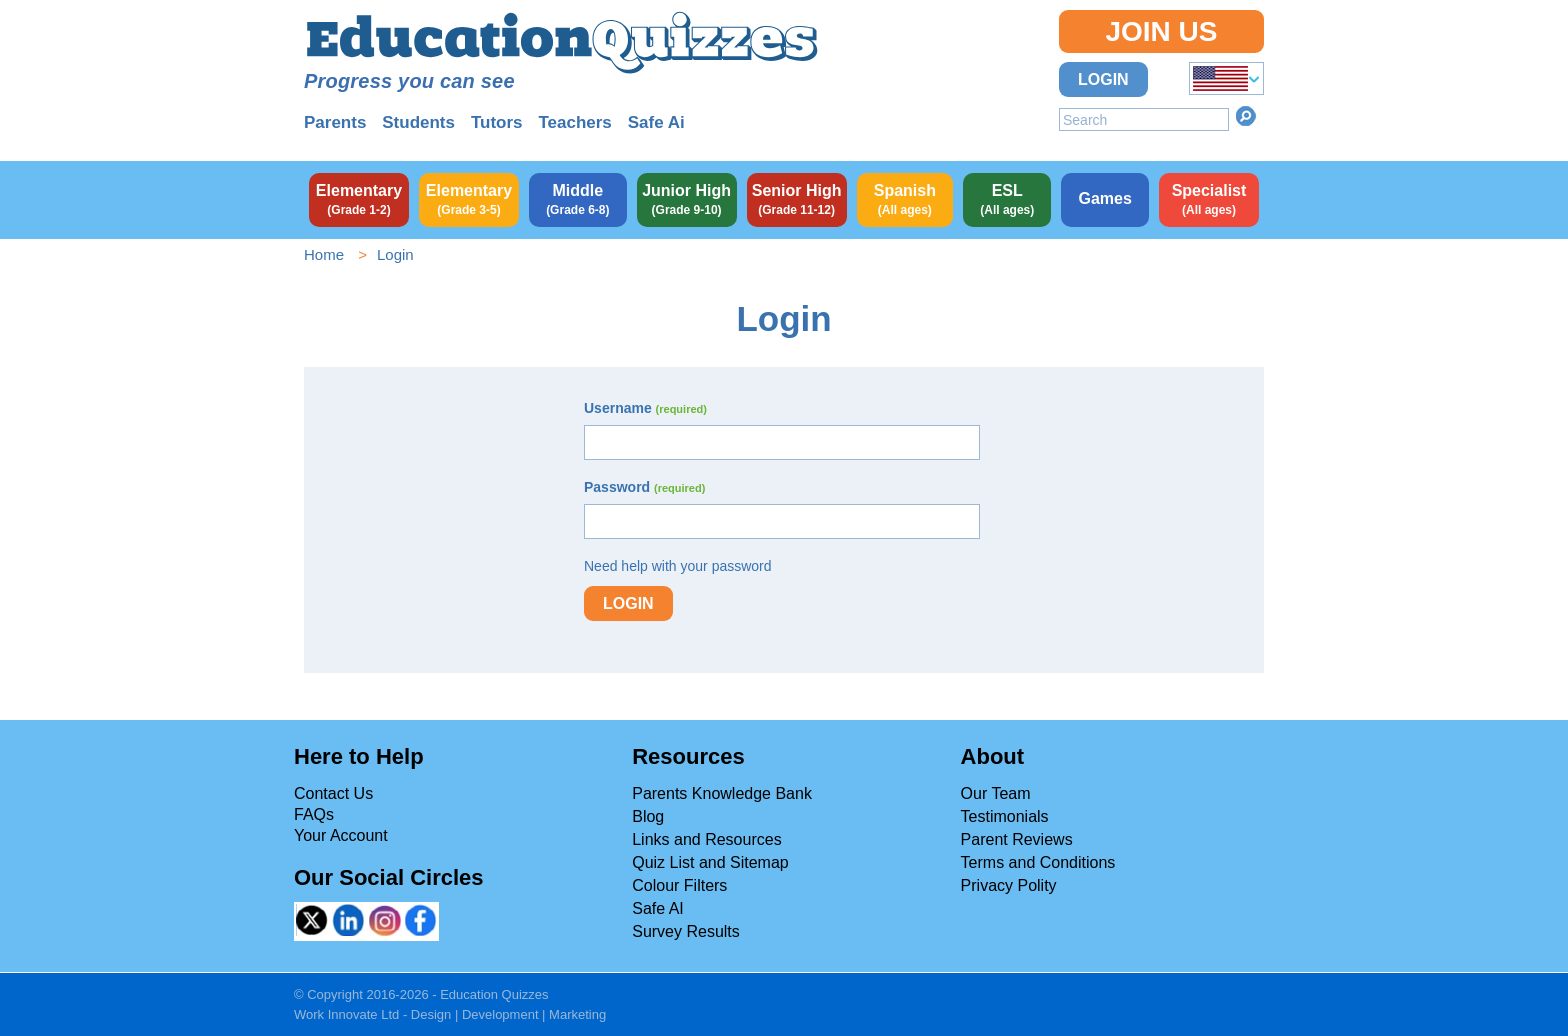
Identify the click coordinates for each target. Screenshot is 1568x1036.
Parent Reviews (1017, 839)
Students (418, 122)
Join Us (1161, 31)
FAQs (314, 814)
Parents (335, 122)
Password (644, 487)
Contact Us (333, 793)
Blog (648, 816)
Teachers (574, 122)
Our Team (996, 793)
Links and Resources (706, 839)
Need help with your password (678, 566)
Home (324, 254)
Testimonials (1005, 816)
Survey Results (686, 931)
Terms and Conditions (1038, 862)
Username (645, 408)
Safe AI (658, 908)
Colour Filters (679, 885)
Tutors (497, 122)
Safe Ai (656, 122)
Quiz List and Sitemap (710, 862)
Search (1246, 116)
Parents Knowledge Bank (722, 793)
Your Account (341, 835)
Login (1103, 79)
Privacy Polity (1009, 885)
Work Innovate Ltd (346, 1014)
